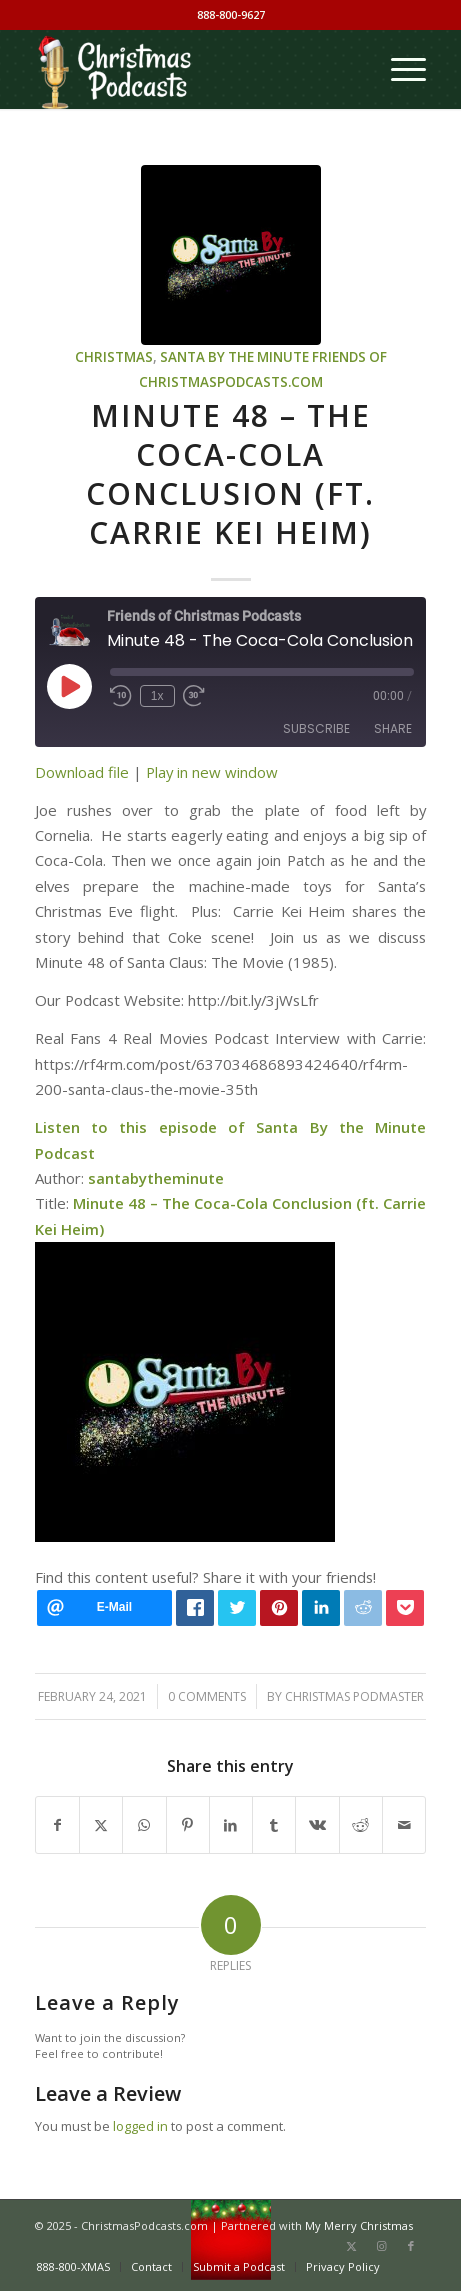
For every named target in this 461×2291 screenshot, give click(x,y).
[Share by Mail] (404, 1825)
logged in (140, 2126)
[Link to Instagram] (381, 2246)
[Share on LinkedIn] (231, 1825)
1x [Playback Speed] (157, 696)
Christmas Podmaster (354, 1696)
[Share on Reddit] (361, 1825)
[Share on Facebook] (57, 1825)
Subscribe (316, 728)
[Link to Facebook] (411, 2246)
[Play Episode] (69, 686)
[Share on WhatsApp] (144, 1825)
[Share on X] (101, 1825)
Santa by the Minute (234, 357)
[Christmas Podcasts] (191, 69)
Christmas (114, 357)
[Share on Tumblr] (274, 1825)
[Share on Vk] (317, 1825)
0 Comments (207, 1696)
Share (393, 728)
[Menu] (398, 69)
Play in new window (212, 772)
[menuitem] (398, 69)
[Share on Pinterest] (188, 1825)
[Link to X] (351, 2246)
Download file (82, 772)
